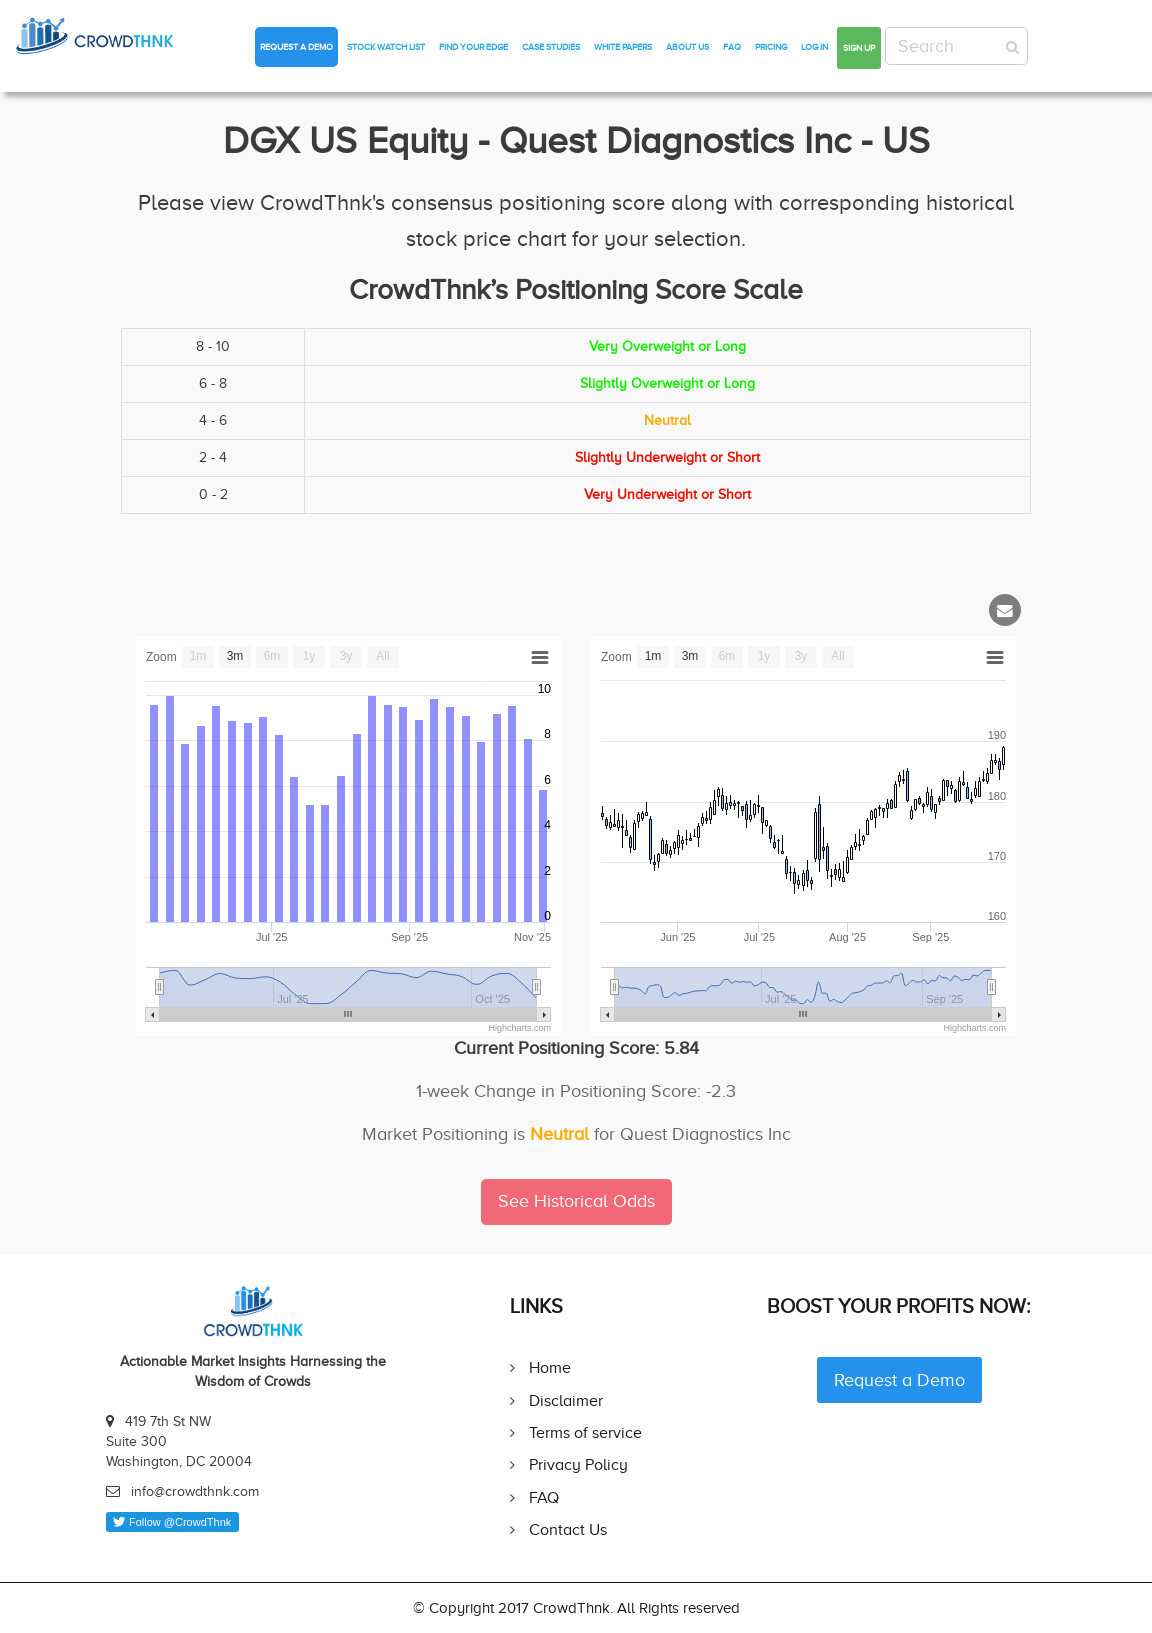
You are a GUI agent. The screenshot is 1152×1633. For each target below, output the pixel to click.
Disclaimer (566, 1400)
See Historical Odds (576, 1201)
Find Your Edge (473, 47)
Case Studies (551, 47)
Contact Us (568, 1529)
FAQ (732, 47)
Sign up (859, 48)
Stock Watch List (386, 47)
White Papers (623, 47)
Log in (814, 47)
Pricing (771, 47)
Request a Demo (296, 47)
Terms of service (585, 1432)
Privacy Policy (578, 1464)
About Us (687, 47)
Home (550, 1367)
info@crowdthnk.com (195, 1491)
